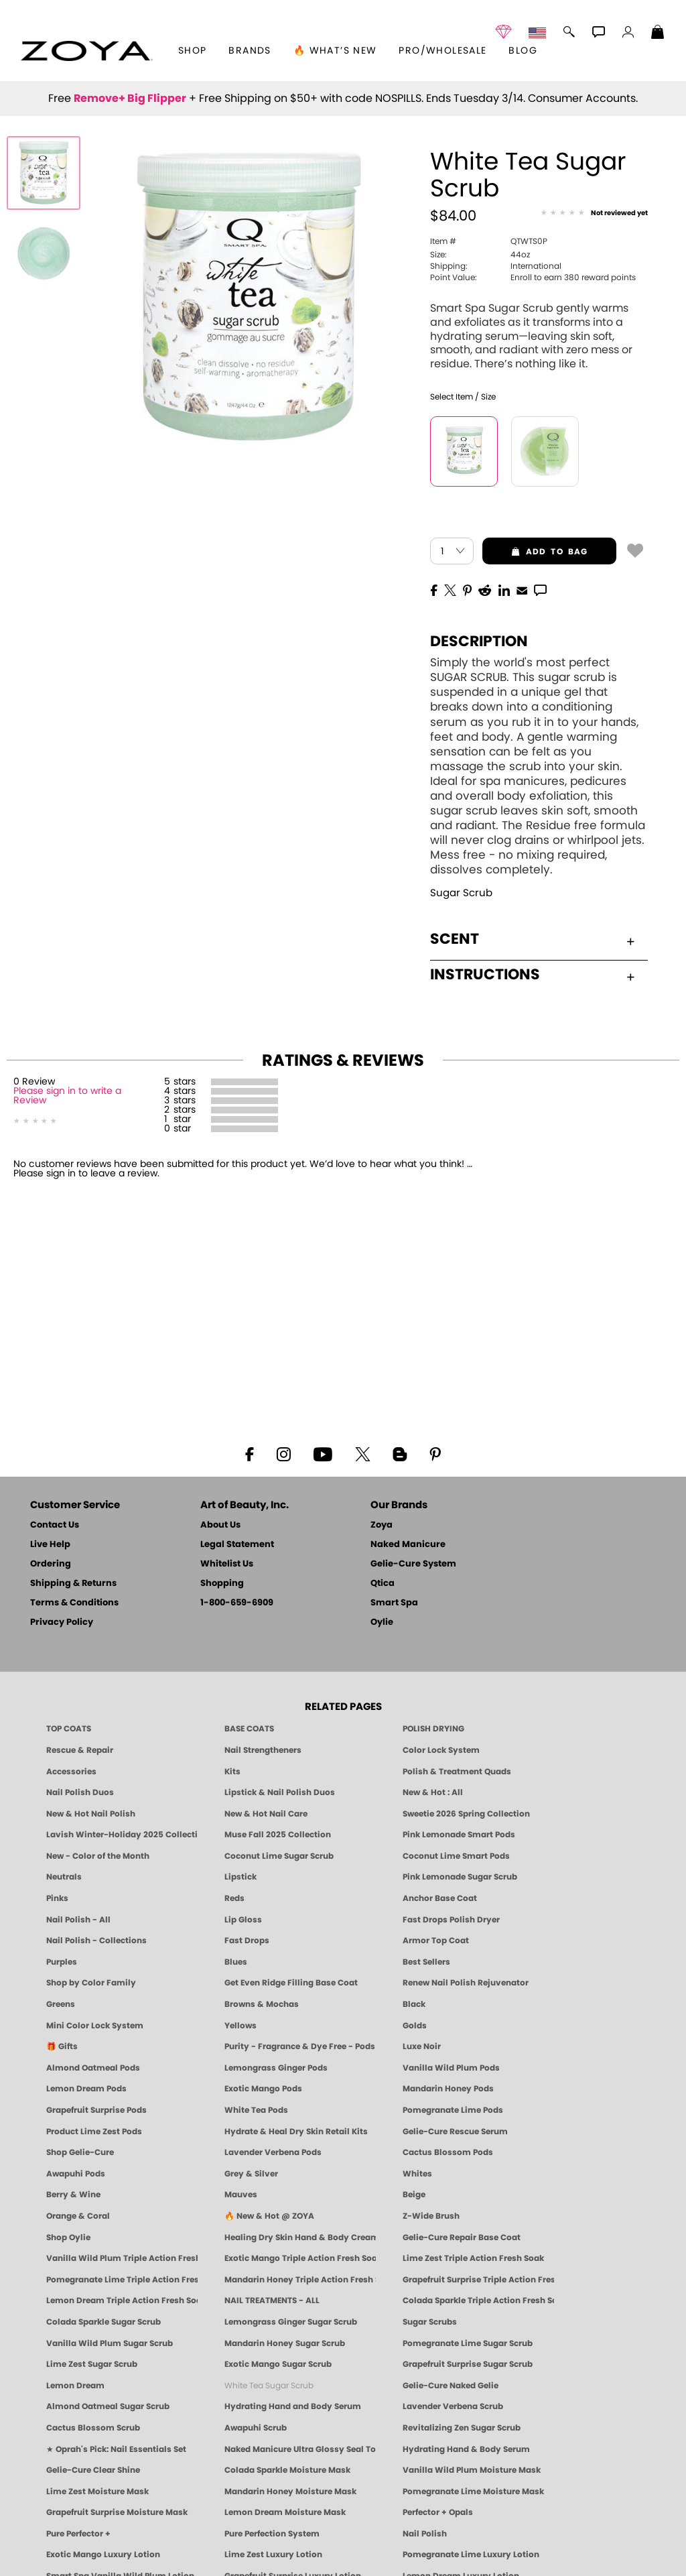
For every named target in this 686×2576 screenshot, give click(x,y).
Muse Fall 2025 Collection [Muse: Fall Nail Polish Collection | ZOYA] (277, 1835)
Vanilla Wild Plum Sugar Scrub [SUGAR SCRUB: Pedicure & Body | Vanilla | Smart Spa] (109, 2343)
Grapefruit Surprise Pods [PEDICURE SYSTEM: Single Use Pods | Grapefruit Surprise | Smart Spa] (96, 2110)
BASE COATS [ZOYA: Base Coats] (249, 1729)
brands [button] (249, 51)
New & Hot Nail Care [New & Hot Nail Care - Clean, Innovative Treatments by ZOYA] (265, 1814)
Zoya (381, 1525)
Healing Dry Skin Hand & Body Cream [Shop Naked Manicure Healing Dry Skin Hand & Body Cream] (300, 2237)
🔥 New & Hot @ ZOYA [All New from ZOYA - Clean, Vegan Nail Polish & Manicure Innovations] (269, 2216)
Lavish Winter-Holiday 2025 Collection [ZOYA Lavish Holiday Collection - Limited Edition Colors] (122, 1835)
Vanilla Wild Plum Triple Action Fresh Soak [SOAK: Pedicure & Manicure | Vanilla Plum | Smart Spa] (122, 2258)
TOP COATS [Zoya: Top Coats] (68, 1729)
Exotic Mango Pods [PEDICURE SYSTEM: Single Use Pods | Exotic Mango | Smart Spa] (263, 2089)
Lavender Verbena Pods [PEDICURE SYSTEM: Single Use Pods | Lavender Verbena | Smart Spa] (273, 2152)
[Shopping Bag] (657, 33)
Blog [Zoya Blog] (522, 51)
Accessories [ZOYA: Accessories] (71, 1772)
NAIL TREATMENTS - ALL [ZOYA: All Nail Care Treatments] (272, 2300)
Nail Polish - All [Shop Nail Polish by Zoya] (78, 1920)
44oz (480, 255)
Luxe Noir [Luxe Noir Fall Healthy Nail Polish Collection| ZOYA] (422, 2046)
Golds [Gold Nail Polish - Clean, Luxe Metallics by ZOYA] (415, 2026)
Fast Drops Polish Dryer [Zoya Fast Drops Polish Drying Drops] (451, 1920)
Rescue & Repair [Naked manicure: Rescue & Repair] (79, 1750)
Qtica (382, 1583)
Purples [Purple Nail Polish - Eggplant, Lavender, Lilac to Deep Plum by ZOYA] (61, 1962)
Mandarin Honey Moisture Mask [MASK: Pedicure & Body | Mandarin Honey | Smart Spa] (290, 2492)
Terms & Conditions (74, 1603)
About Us (220, 1525)
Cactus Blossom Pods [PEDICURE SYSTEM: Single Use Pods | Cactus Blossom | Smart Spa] (448, 2152)
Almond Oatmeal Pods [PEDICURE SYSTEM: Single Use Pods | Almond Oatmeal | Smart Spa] (93, 2068)
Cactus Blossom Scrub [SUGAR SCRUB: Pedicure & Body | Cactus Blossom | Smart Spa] (93, 2428)
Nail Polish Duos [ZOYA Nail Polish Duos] (80, 1792)
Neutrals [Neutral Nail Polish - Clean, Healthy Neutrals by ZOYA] (64, 1877)
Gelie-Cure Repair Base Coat (462, 2237)
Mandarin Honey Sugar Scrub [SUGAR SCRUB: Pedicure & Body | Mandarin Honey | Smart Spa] (284, 2343)
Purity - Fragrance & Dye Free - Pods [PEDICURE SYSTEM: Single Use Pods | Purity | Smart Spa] (299, 2046)
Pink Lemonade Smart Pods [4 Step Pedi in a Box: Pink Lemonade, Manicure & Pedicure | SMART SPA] (459, 1835)
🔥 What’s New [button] (335, 51)
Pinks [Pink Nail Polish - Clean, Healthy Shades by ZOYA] (57, 1898)
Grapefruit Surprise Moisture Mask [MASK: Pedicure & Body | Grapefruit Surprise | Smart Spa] (117, 2512)
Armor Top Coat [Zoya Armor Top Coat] (436, 1941)
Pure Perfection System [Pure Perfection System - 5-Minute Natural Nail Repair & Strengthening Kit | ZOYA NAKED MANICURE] (272, 2534)
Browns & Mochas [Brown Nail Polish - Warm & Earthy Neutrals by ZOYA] (261, 2004)
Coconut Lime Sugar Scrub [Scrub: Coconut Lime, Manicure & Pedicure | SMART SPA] (279, 1856)
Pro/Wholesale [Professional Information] (442, 51)
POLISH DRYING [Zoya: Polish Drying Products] (433, 1729)
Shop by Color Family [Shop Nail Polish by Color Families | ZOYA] (91, 1983)
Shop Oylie (68, 2237)
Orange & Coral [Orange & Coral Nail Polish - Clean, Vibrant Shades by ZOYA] (78, 2216)
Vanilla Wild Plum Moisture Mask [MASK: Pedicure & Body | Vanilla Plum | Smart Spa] (472, 2470)
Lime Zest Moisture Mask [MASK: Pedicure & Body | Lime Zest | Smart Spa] (97, 2492)
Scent (532, 939)
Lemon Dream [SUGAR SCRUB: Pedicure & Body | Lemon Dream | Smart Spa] (75, 2386)
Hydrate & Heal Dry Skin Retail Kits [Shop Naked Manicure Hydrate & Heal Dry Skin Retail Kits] (296, 2132)
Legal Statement (237, 1544)
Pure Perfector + (78, 2534)
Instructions (532, 974)
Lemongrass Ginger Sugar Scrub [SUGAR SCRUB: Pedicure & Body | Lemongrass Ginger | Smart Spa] (290, 2322)
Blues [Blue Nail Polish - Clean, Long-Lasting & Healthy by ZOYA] (235, 1962)
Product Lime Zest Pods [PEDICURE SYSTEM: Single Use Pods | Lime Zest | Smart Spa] (94, 2132)
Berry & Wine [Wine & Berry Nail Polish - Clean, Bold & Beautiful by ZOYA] (73, 2195)
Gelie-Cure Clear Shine (93, 2470)
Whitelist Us (226, 1564)
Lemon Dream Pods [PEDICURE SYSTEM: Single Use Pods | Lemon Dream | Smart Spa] (86, 2089)
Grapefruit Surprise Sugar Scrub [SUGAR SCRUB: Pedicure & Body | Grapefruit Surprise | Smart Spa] (468, 2364)
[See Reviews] (594, 213)
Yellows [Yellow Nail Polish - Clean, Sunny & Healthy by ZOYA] (240, 2026)
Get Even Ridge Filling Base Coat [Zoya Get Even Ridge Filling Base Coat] (291, 1983)
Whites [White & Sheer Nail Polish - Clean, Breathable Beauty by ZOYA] (417, 2174)
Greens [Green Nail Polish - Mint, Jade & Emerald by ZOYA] (60, 2004)
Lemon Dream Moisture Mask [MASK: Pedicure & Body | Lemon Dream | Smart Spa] (285, 2512)
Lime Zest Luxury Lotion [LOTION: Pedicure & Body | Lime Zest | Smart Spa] (273, 2555)
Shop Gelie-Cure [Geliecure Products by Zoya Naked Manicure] (80, 2152)
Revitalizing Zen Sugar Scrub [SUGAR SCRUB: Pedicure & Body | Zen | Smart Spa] (462, 2428)
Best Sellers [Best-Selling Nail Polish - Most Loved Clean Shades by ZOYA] (426, 1962)
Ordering (50, 1564)
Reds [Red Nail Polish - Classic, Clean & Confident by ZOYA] (234, 1898)
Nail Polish (425, 2534)
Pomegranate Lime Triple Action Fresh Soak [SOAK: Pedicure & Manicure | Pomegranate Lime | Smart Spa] (122, 2280)
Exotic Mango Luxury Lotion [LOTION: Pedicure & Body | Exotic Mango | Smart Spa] (103, 2555)
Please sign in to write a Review (67, 1096)
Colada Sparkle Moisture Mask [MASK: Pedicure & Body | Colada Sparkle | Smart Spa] (287, 2470)
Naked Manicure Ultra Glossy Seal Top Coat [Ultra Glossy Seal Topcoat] (300, 2449)
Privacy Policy (61, 1622)
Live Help (50, 1544)
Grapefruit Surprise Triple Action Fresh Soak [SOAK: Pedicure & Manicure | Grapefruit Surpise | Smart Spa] (478, 2280)
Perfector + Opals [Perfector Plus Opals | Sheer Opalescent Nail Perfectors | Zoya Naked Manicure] (438, 2512)
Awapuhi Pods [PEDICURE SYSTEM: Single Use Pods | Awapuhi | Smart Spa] (75, 2174)
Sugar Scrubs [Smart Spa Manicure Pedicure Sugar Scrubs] (430, 2322)
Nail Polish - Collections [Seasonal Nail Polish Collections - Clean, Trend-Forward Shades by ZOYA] (96, 1941)
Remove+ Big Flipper (130, 98)
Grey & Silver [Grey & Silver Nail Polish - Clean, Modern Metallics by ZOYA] (251, 2174)
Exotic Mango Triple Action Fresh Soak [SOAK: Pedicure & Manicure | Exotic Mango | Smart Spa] (300, 2258)
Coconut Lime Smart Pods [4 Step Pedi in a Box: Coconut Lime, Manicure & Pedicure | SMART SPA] (456, 1856)
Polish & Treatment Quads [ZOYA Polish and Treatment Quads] (457, 1772)
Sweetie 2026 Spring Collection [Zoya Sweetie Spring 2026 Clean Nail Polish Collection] (466, 1814)
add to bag (535, 552)
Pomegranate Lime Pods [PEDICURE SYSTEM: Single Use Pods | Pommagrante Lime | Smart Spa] (453, 2110)
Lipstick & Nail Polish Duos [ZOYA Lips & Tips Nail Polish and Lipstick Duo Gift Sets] (279, 1792)
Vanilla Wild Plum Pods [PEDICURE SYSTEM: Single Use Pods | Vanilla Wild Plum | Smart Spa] (451, 2068)
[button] (87, 51)
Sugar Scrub (461, 893)
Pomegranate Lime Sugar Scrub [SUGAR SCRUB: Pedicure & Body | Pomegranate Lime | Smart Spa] (468, 2343)
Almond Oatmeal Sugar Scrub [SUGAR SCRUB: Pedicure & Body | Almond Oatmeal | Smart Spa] (107, 2406)
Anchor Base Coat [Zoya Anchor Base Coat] (440, 1898)
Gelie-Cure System (413, 1564)
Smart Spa (394, 1603)
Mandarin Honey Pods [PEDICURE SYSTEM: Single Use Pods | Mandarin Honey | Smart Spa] (448, 2089)
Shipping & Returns (73, 1583)
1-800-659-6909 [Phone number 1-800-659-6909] (236, 1603)
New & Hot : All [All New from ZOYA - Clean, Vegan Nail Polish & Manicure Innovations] (433, 1792)
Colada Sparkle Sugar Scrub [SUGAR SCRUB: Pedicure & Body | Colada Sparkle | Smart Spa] (103, 2322)
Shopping (222, 1583)
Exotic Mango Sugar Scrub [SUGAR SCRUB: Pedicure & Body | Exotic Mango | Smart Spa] (278, 2364)
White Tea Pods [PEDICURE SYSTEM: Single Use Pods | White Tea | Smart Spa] (256, 2110)
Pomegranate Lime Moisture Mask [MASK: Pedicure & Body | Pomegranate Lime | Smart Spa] (473, 2492)
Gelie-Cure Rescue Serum (455, 2132)
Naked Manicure (407, 1544)
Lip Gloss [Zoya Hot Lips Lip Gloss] (243, 1920)
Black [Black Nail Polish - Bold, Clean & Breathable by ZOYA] (414, 2004)
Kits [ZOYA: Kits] (232, 1772)
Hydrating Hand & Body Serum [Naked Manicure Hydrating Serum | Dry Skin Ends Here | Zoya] (466, 2449)
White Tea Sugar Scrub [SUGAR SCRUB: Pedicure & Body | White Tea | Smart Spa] (269, 2386)
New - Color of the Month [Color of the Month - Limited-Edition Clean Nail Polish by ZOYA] (97, 1856)
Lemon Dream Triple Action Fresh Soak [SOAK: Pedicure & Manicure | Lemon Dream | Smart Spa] (122, 2300)
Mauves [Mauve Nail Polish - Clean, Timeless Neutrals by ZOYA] (240, 2195)
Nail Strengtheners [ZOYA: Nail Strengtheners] (262, 1750)
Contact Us (54, 1525)
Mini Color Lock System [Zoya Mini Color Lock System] (94, 2026)
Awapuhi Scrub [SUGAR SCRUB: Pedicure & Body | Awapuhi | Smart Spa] (255, 2428)
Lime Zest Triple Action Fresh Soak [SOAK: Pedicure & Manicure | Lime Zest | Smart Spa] (473, 2258)
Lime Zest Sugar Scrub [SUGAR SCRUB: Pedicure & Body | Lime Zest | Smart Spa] (91, 2364)
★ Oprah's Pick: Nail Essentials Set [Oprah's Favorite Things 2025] (116, 2449)
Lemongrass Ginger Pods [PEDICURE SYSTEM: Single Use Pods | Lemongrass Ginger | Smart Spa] (276, 2068)
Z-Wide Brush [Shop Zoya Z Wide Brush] (431, 2216)
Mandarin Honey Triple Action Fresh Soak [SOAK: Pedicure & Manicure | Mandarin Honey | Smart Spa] (300, 2280)
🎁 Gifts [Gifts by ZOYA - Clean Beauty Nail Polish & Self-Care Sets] (62, 2046)
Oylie (381, 1622)
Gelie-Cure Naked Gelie (450, 2386)
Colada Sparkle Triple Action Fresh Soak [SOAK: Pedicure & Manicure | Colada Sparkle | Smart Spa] (478, 2300)
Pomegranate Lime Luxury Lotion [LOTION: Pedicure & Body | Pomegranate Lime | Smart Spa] (471, 2555)
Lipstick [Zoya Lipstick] (240, 1877)
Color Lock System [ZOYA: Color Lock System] (441, 1750)
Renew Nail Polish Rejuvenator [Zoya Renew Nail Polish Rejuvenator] (466, 1983)
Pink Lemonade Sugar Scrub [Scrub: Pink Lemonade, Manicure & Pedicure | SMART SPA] (460, 1877)
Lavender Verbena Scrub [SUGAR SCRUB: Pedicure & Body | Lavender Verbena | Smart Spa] (453, 2406)
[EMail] (522, 589)
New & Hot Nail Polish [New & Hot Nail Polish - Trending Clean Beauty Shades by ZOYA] (90, 1814)
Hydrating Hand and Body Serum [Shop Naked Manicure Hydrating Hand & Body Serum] (292, 2406)
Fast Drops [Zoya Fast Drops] (246, 1941)
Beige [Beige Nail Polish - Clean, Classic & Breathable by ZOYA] (414, 2195)
